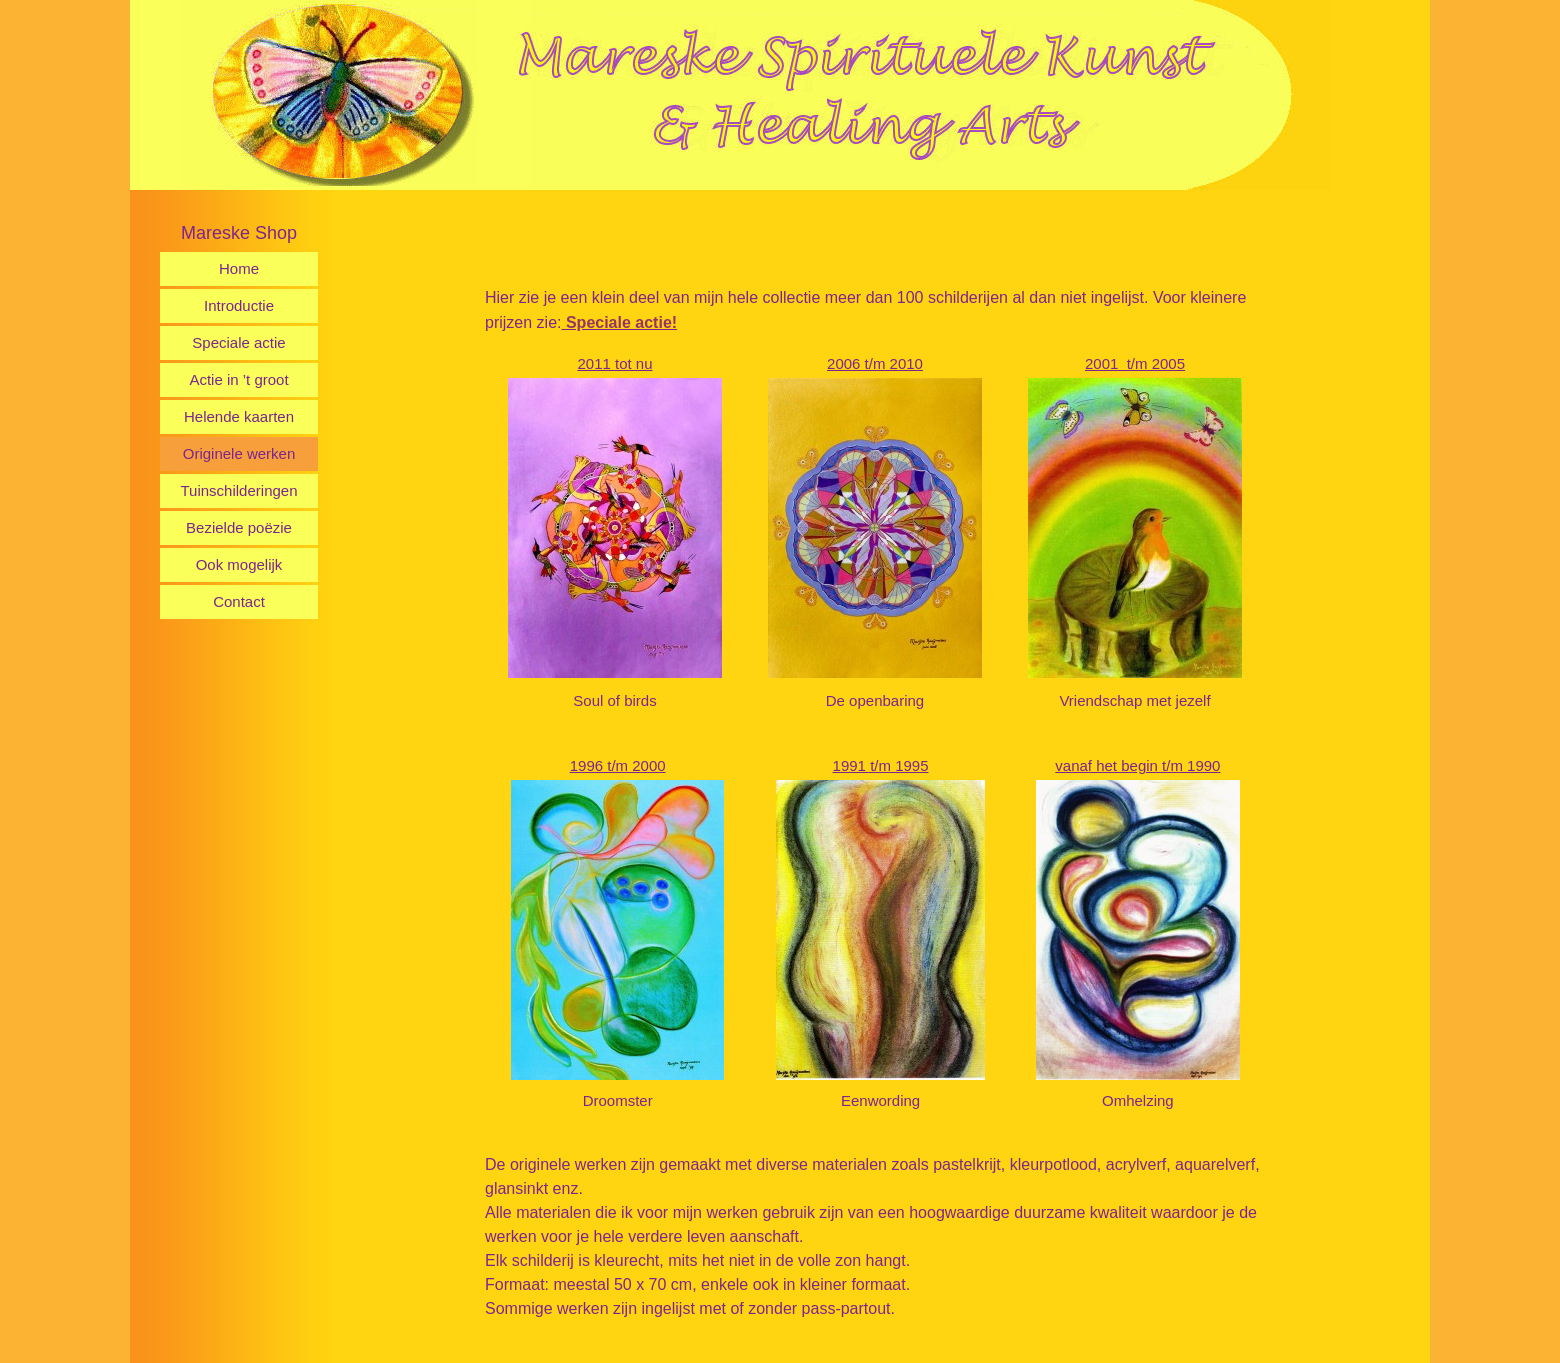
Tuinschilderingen (238, 490)
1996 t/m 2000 (618, 762)
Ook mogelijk (239, 564)
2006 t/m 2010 (875, 363)
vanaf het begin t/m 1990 (1137, 762)
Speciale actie (238, 342)
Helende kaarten (239, 416)
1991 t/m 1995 (881, 762)
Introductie (239, 305)
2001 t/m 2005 (1135, 363)
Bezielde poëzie (239, 527)
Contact (239, 601)
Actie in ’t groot (238, 379)
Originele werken (239, 453)
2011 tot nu (614, 363)
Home (239, 268)
